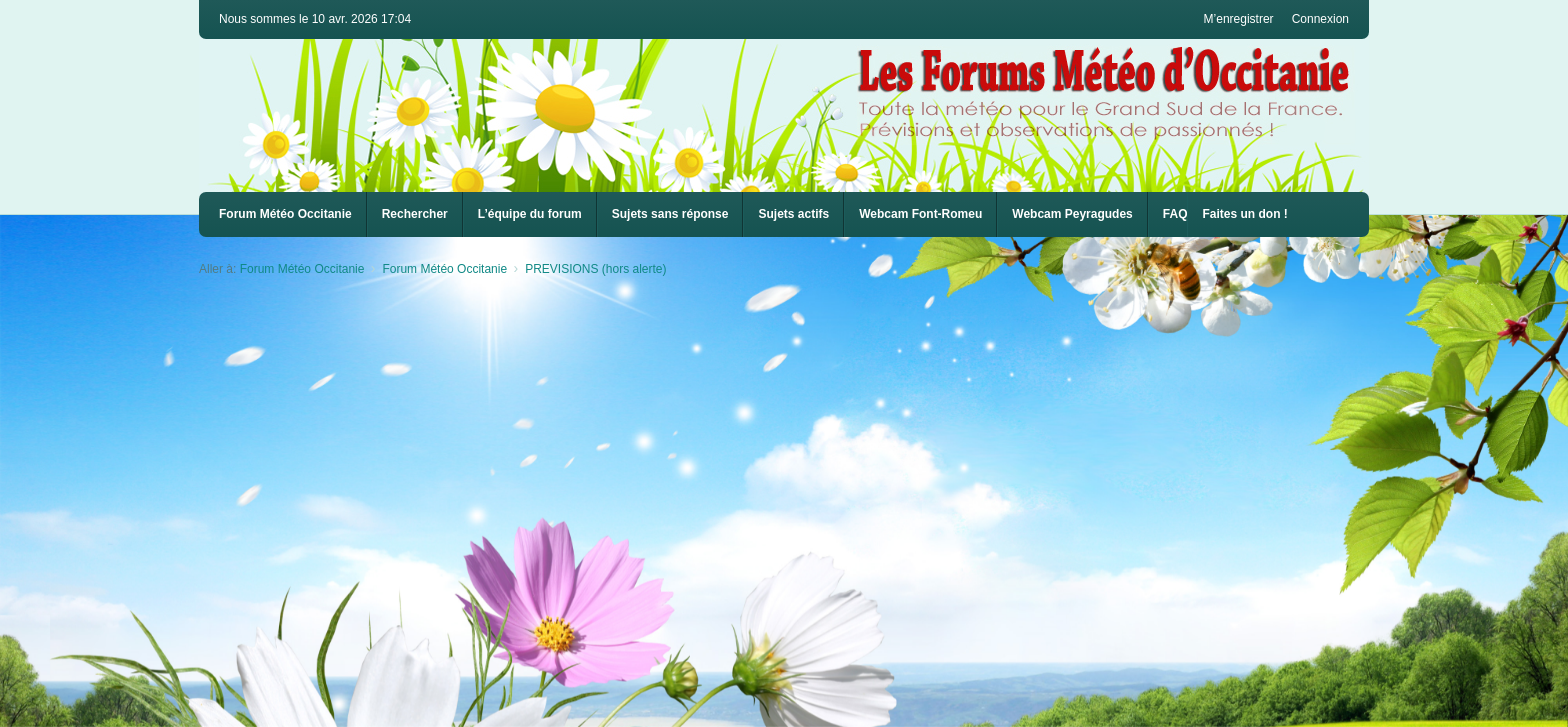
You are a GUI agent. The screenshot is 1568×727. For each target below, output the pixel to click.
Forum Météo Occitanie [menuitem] (285, 214)
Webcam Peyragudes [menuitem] (1072, 214)
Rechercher (415, 214)
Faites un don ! (1244, 214)
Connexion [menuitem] (1320, 19)
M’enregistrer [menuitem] (1239, 19)
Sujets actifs (793, 214)
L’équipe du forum (530, 214)
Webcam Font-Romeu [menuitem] (920, 214)
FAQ (1175, 214)
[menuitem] (920, 214)
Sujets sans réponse (670, 214)
